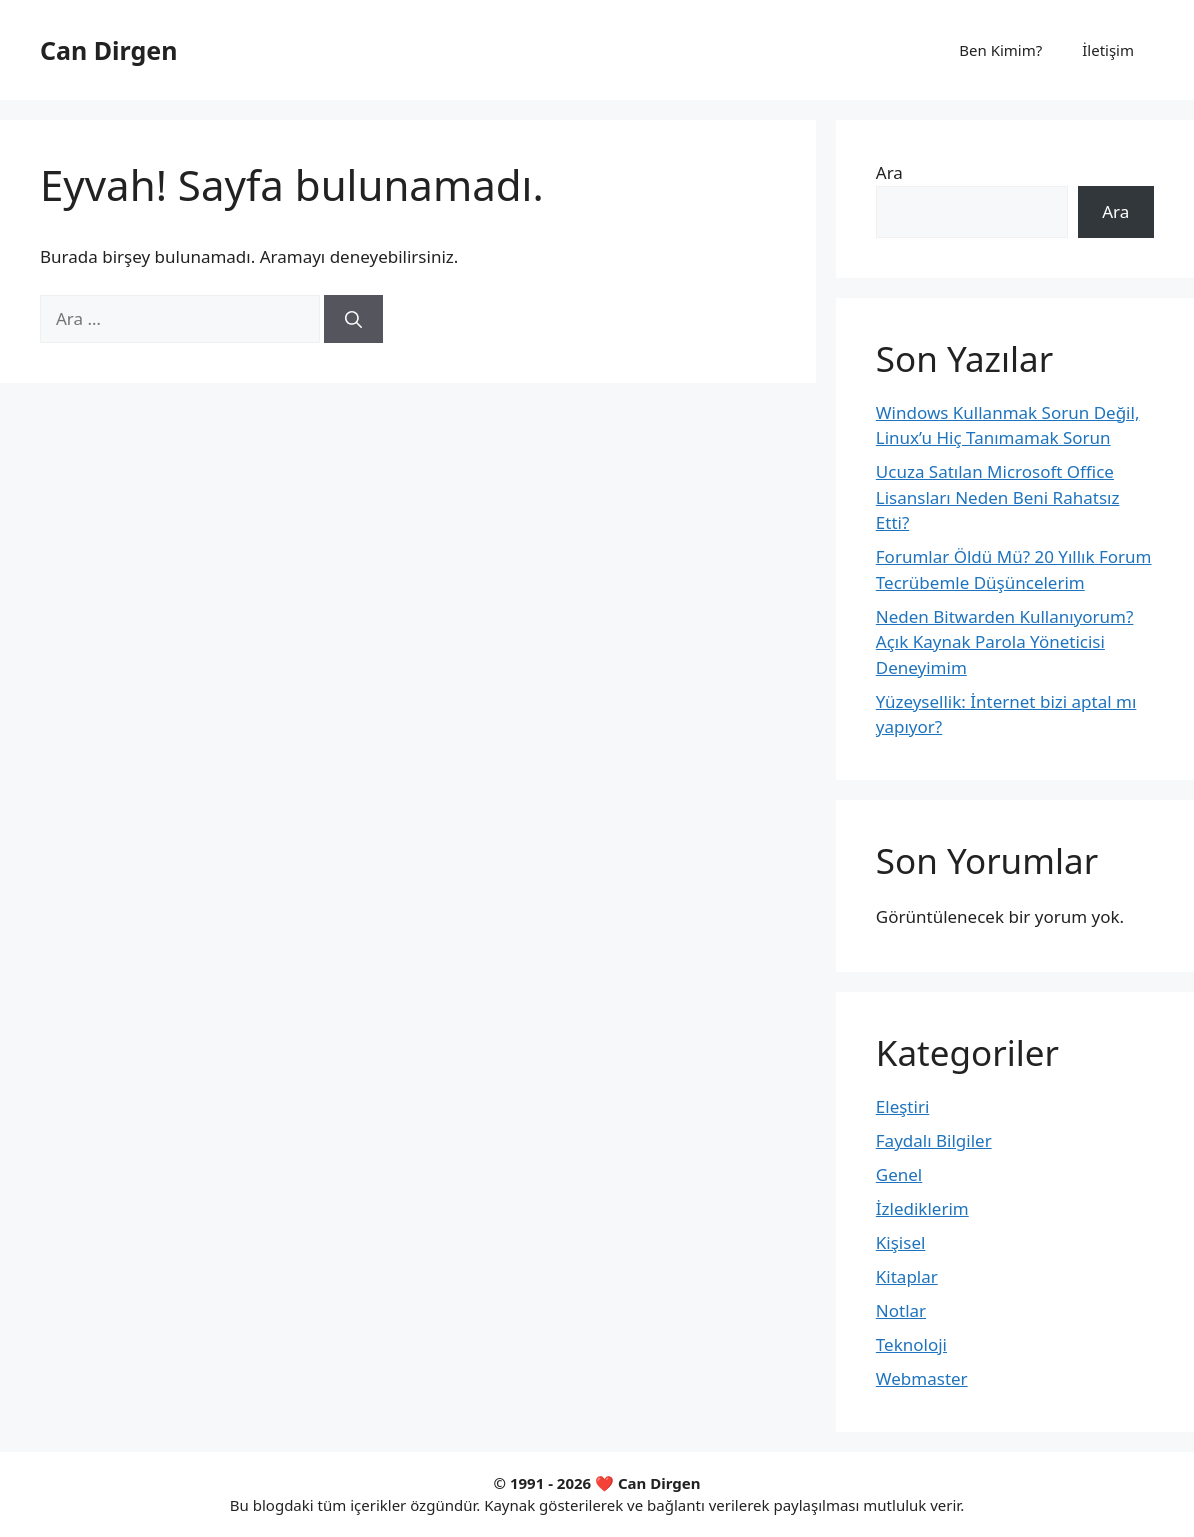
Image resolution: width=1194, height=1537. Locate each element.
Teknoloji (911, 1344)
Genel (899, 1174)
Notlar (901, 1310)
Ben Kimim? (1000, 50)
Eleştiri (903, 1106)
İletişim (1108, 50)
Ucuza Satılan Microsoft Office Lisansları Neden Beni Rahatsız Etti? (998, 497)
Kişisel (901, 1242)
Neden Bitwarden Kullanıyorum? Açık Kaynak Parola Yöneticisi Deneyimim (1005, 642)
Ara (889, 172)
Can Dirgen (108, 50)
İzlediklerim (922, 1208)
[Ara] (353, 319)
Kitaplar (907, 1276)
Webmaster (922, 1378)
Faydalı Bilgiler (934, 1140)
